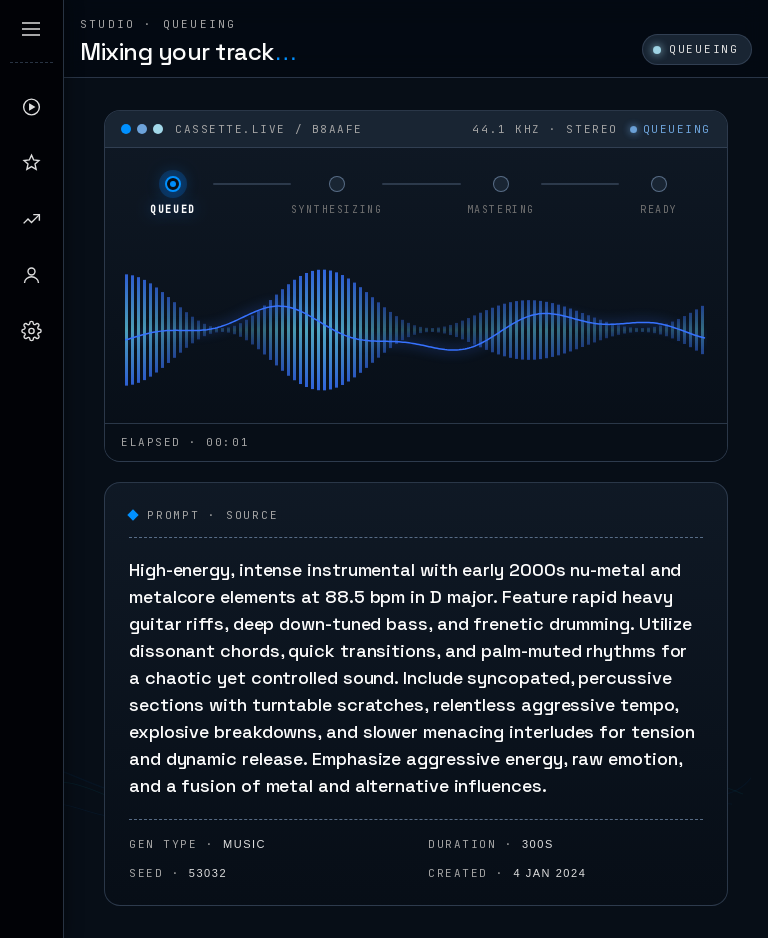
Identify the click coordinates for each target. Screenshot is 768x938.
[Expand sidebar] (31, 29)
